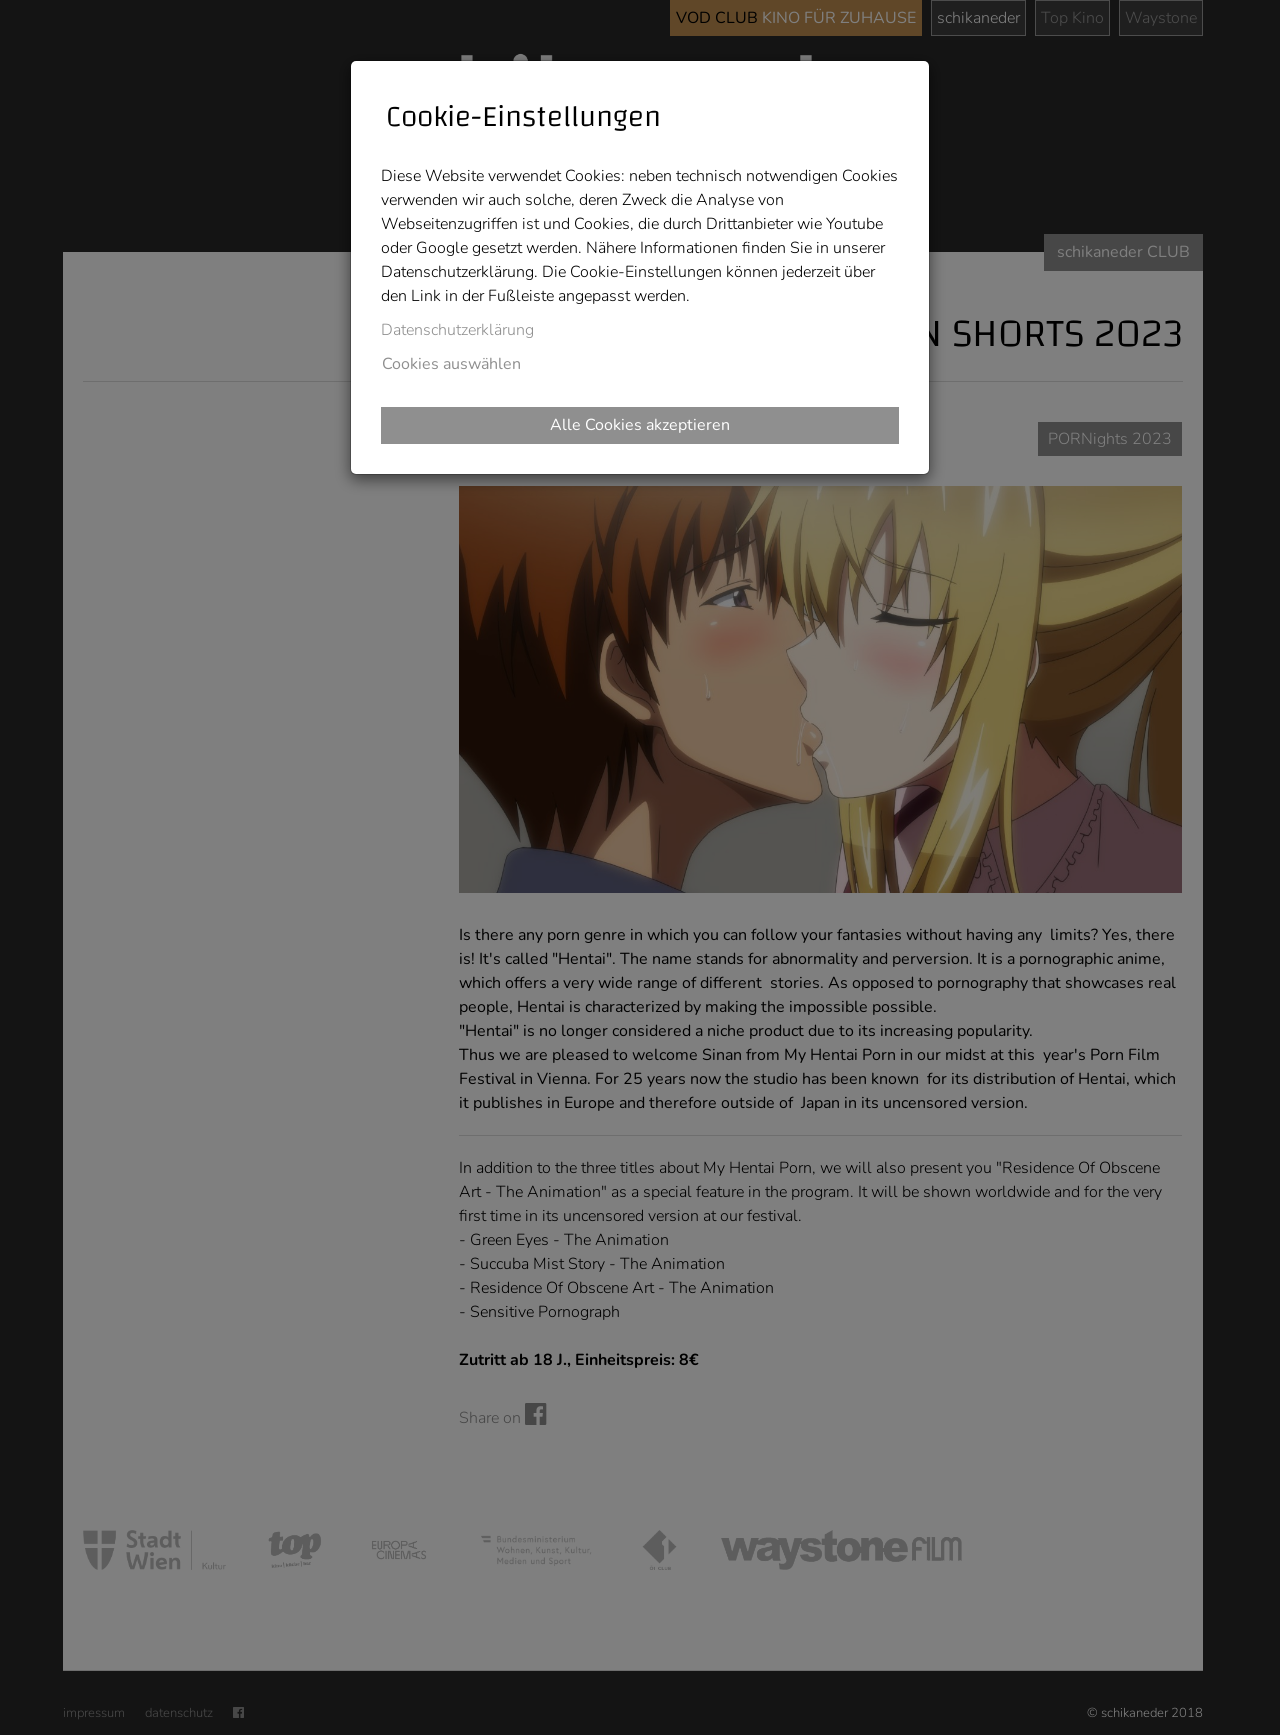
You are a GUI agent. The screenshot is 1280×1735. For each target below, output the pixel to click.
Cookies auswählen (451, 364)
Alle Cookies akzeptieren (640, 425)
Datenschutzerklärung (457, 330)
